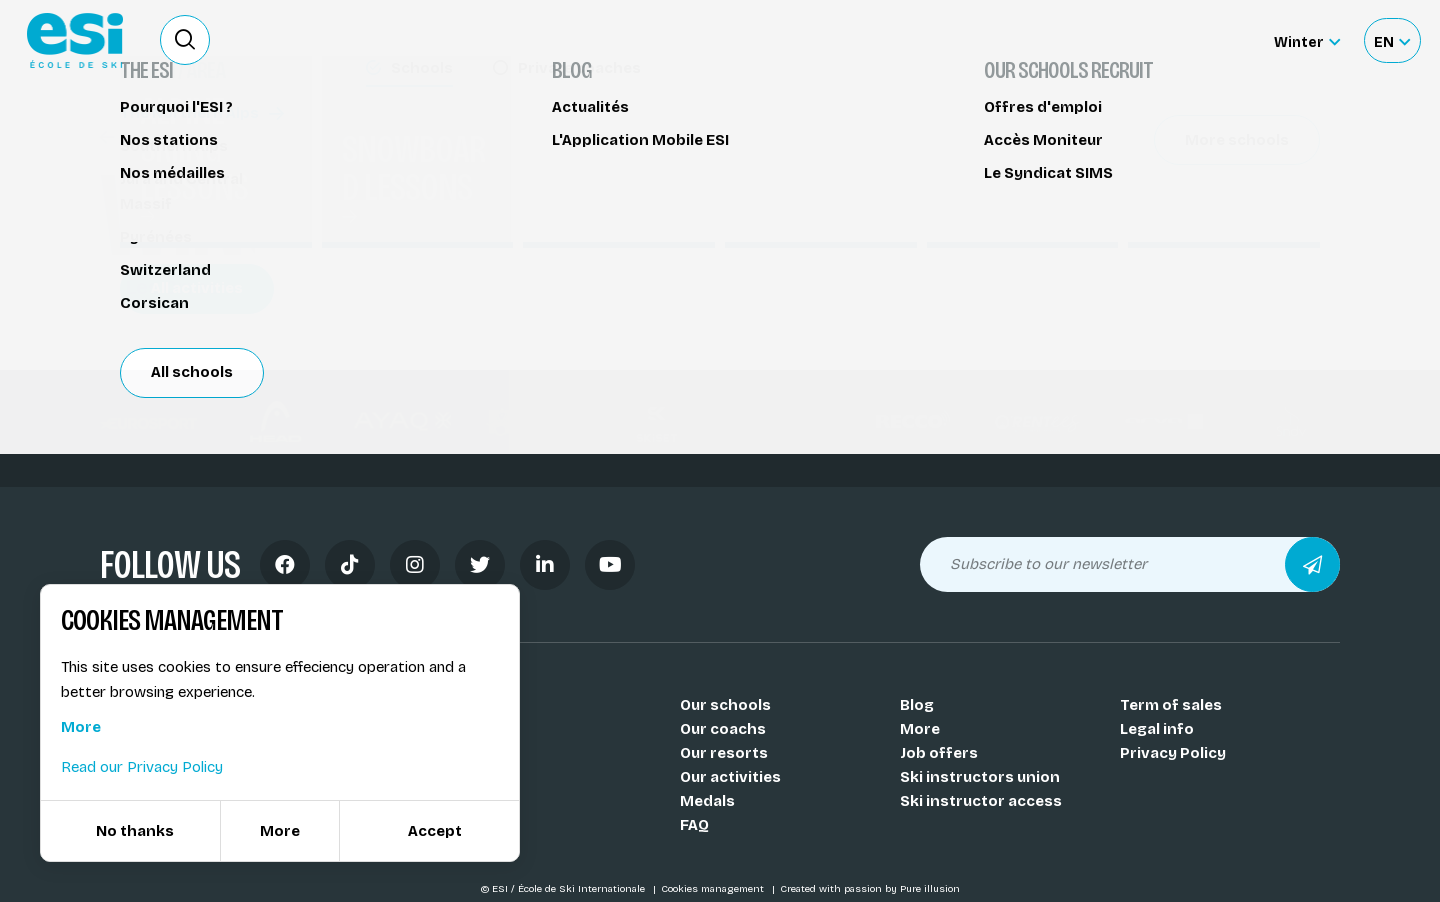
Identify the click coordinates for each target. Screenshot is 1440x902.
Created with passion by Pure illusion (870, 889)
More (920, 729)
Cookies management (714, 889)
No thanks (135, 831)
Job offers (939, 753)
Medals (707, 801)
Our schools (725, 705)
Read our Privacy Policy (142, 767)
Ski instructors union (980, 777)
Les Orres (159, 287)
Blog (917, 705)
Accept (435, 831)
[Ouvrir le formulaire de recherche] (185, 40)
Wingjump (148, 137)
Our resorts (724, 753)
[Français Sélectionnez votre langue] (1392, 40)
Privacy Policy (1173, 753)
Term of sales (1171, 705)
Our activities (730, 777)
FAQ (694, 825)
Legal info (1157, 729)
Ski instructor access (981, 801)
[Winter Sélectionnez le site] (1307, 40)
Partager (1170, 182)
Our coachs (723, 729)
